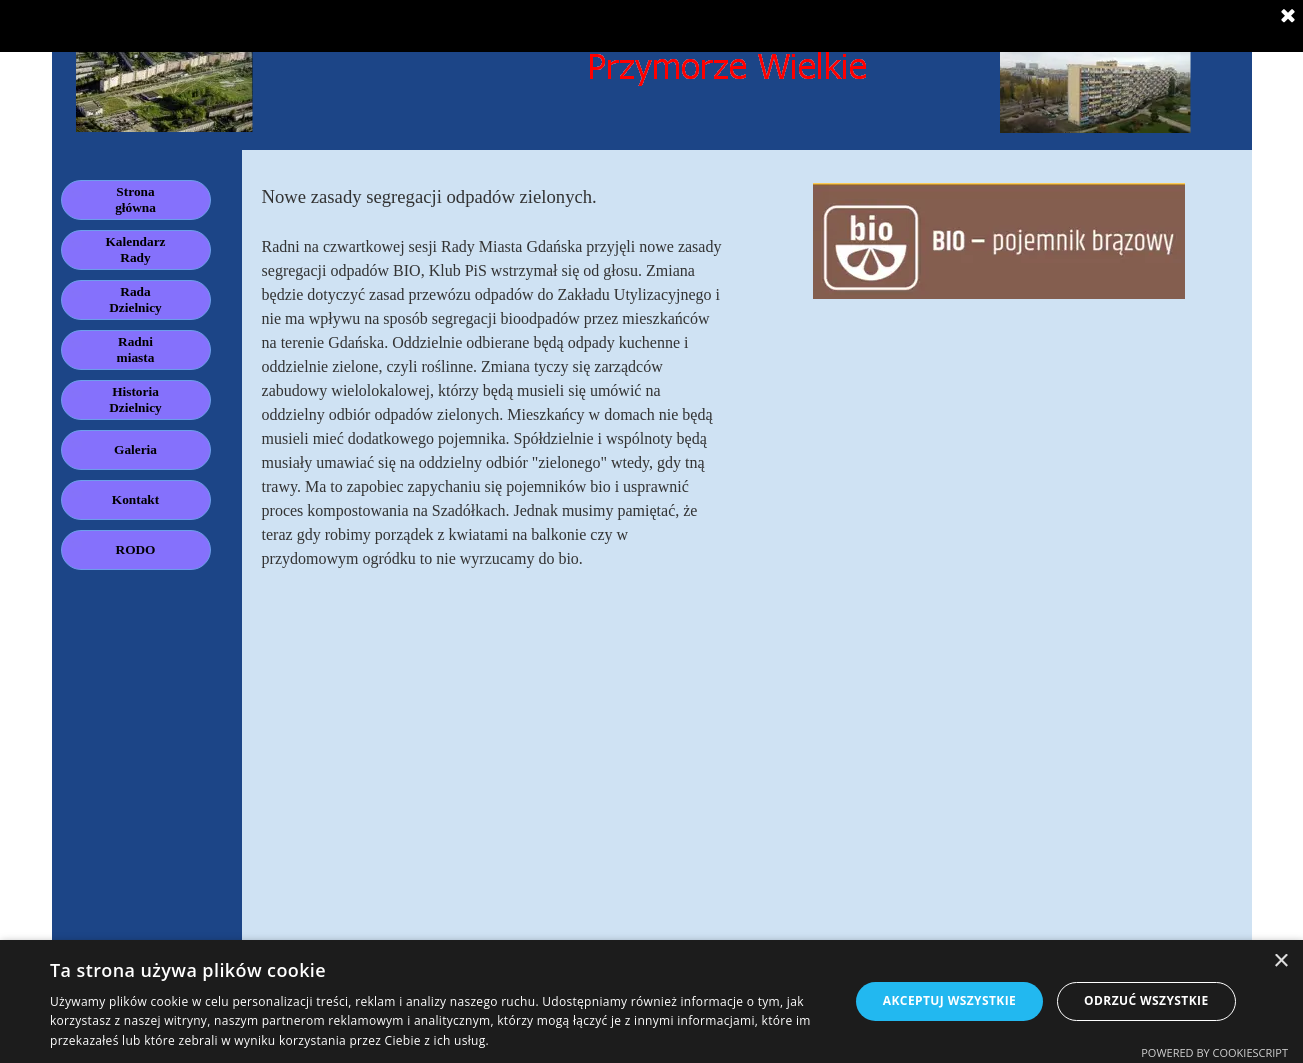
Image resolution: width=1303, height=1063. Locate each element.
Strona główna (135, 199)
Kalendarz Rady (136, 249)
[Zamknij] (1288, 17)
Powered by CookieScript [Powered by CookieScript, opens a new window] (1214, 1052)
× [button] (1280, 961)
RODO (136, 549)
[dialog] (651, 1001)
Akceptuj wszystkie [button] (949, 1000)
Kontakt (135, 499)
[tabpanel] (494, 377)
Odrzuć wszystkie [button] (1146, 1000)
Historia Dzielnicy (135, 399)
